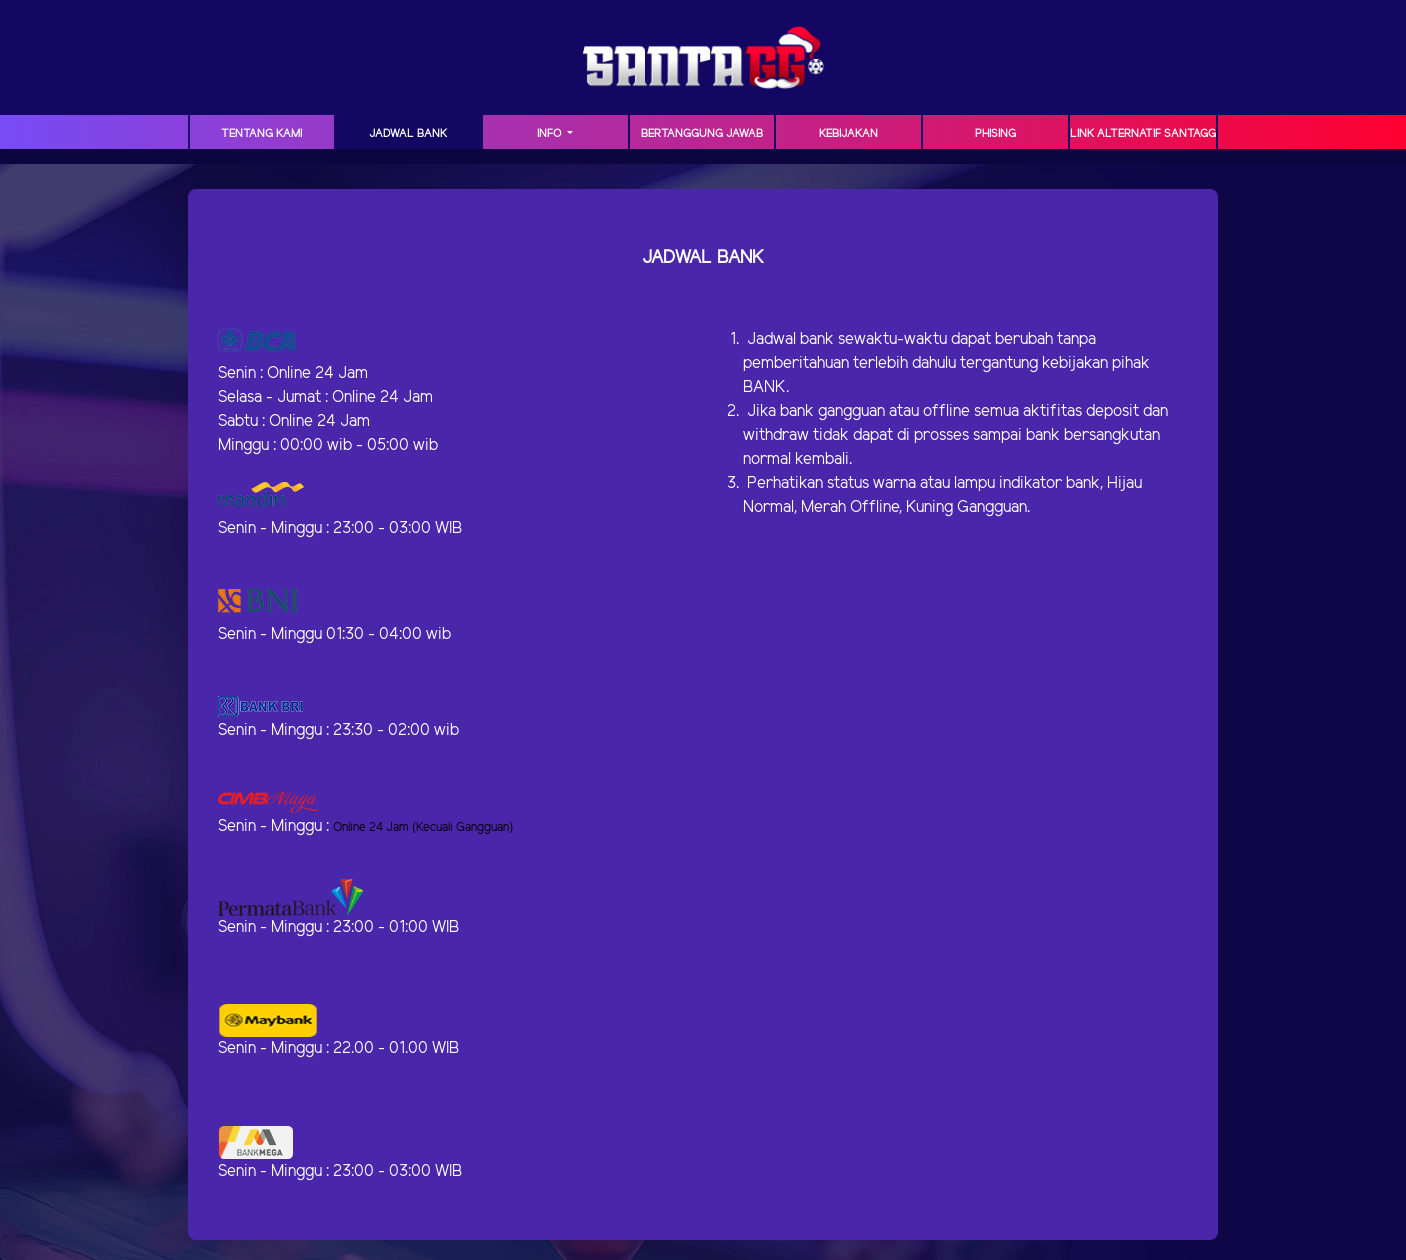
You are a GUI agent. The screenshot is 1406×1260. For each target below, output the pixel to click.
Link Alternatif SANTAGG (1143, 134)
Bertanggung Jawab (702, 134)
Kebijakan (848, 134)
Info (550, 134)
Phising (995, 134)
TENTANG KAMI (261, 134)
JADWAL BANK (408, 134)
